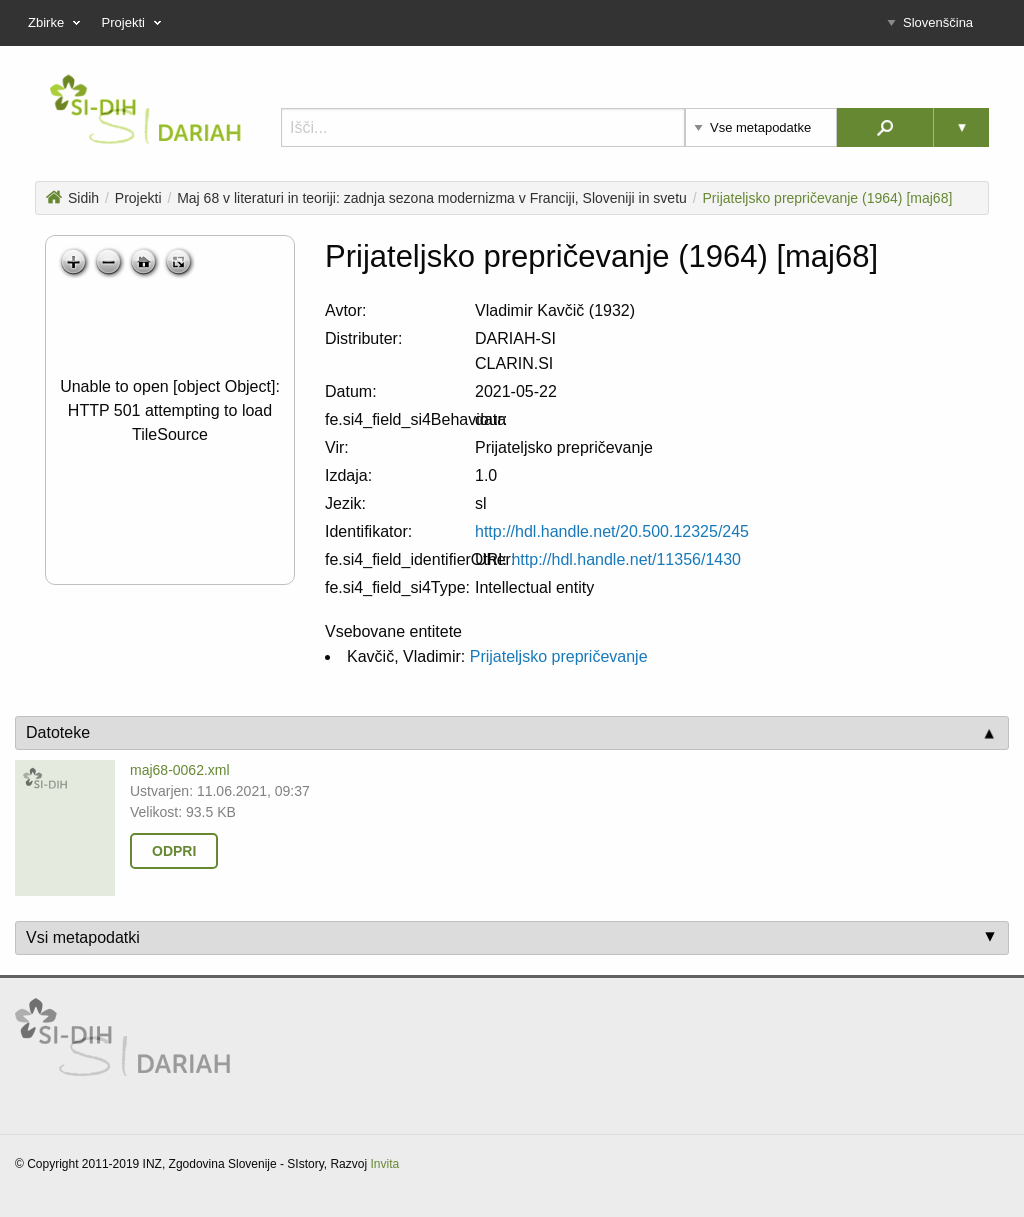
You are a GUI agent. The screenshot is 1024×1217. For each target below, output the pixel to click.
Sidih (72, 198)
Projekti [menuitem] (134, 23)
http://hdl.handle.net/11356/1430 (626, 559)
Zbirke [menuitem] (56, 23)
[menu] (512, 23)
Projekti (138, 198)
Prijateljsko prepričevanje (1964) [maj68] (828, 198)
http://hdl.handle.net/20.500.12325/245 (612, 531)
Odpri (174, 851)
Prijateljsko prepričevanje (559, 656)
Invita (384, 1164)
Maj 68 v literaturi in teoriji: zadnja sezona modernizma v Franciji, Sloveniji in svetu (432, 198)
